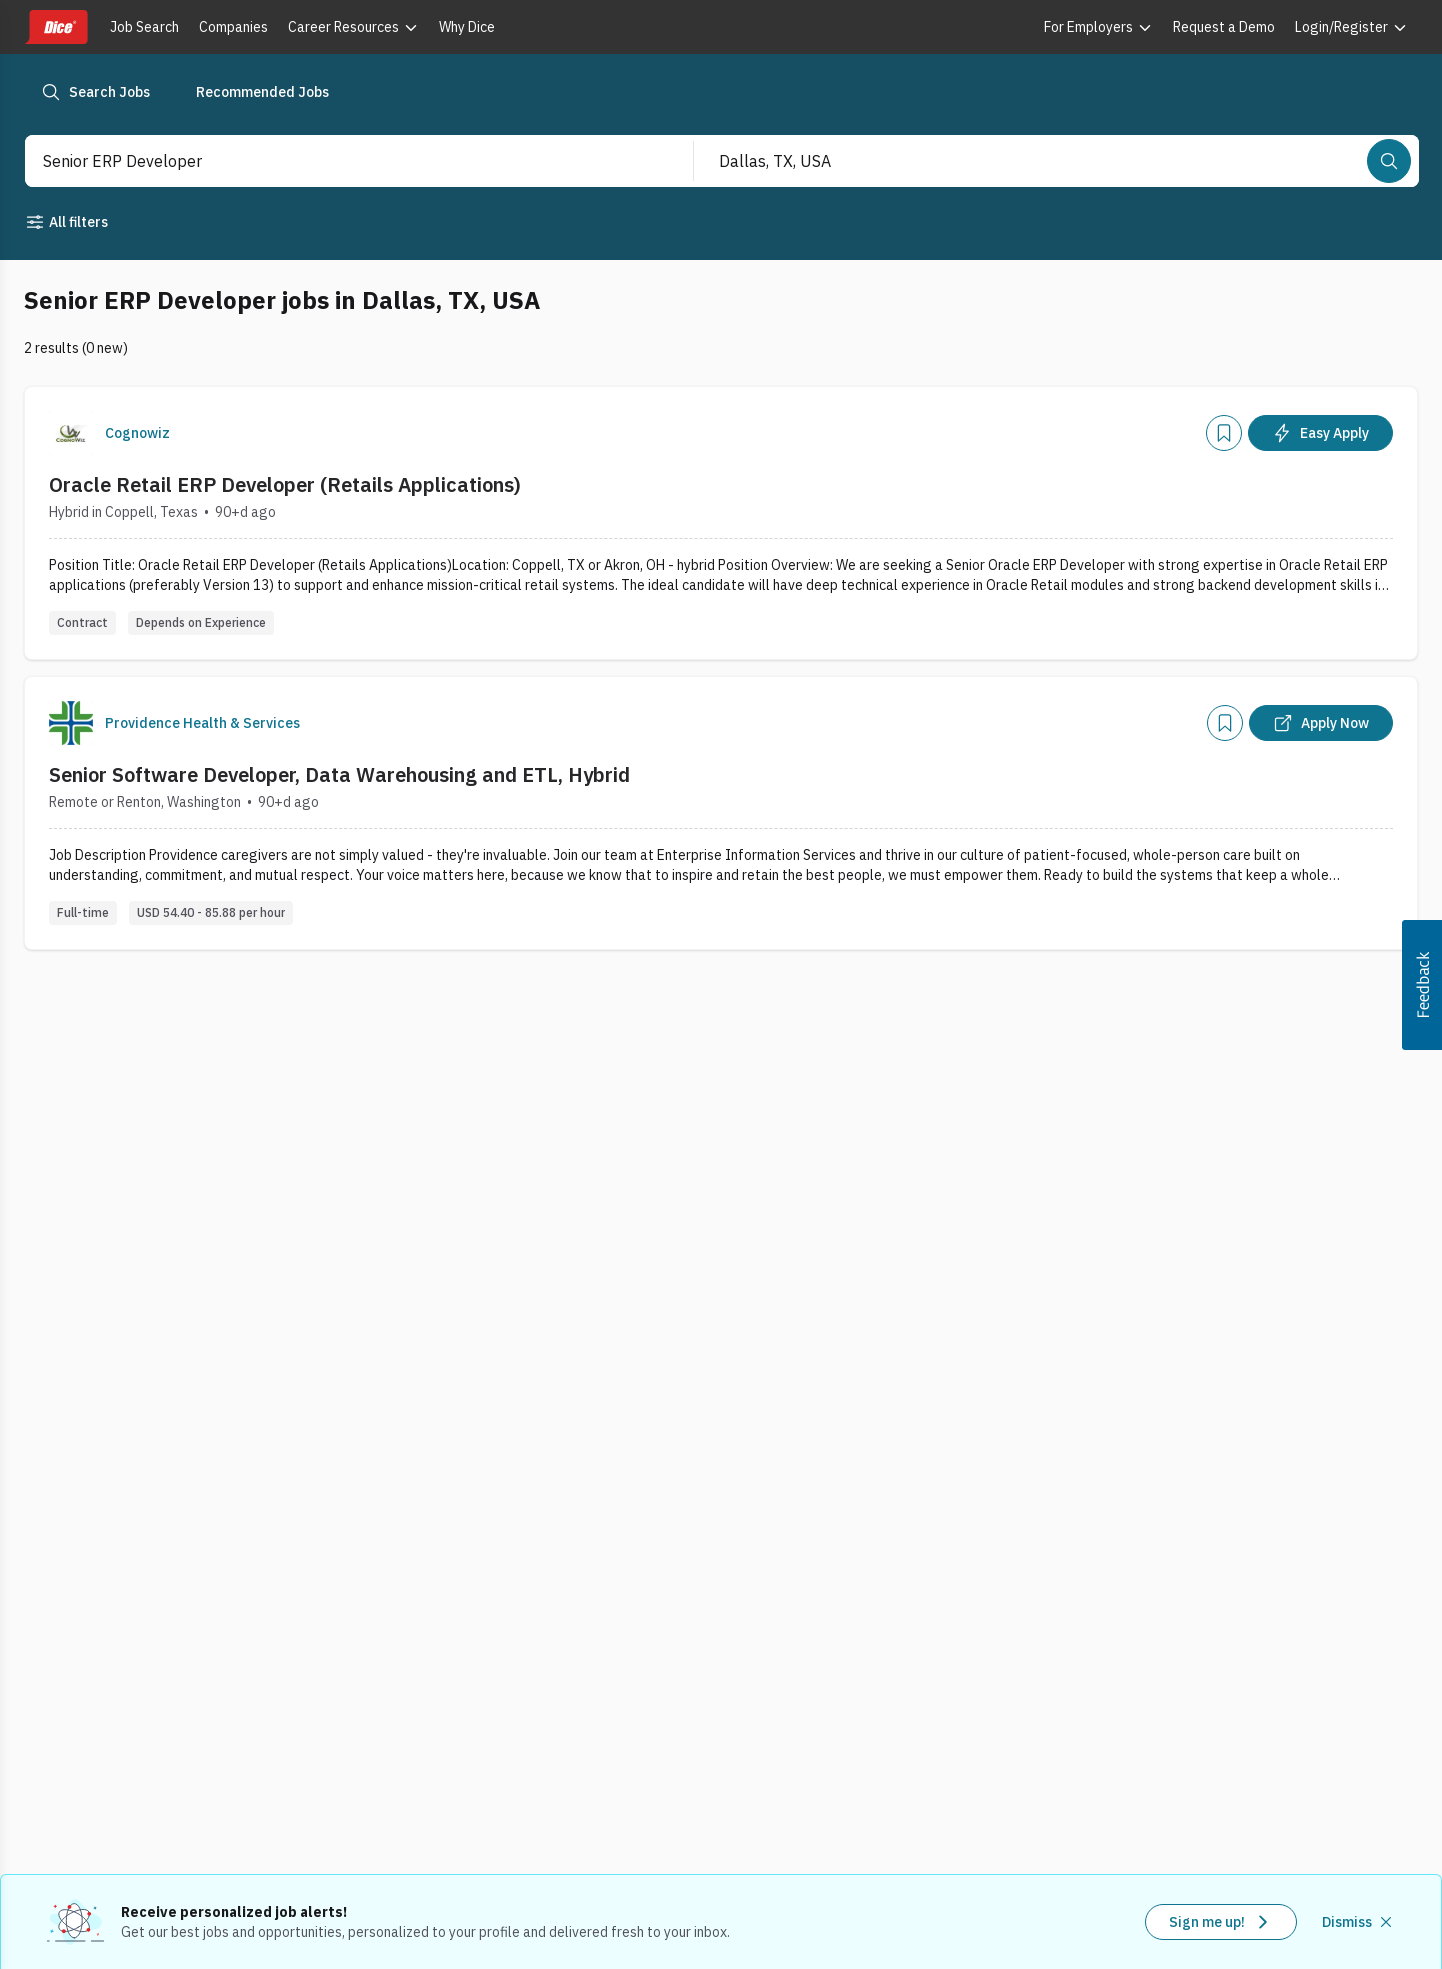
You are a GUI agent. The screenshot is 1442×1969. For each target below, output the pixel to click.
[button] (1422, 985)
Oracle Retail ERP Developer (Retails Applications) (285, 484)
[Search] (1389, 161)
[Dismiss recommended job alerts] (1359, 1922)
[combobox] (337, 161)
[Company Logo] (71, 433)
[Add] (1224, 433)
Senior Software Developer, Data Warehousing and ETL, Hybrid (339, 774)
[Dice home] (56, 27)
